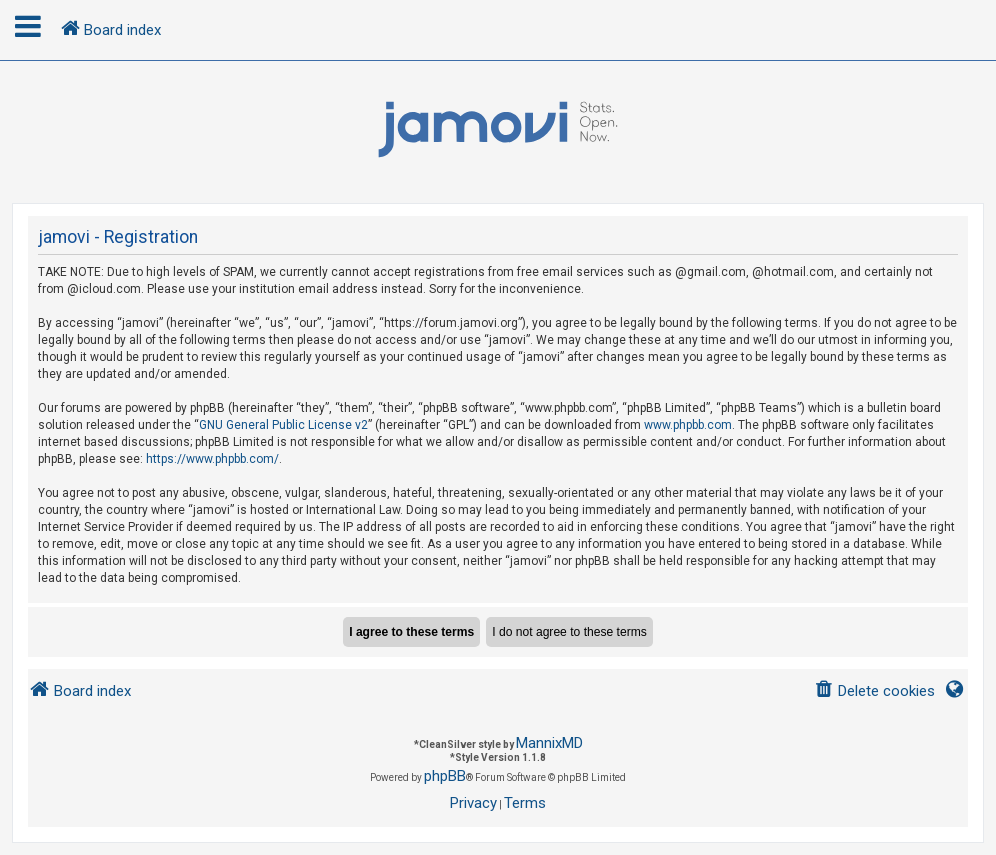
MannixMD (549, 743)
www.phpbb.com (688, 425)
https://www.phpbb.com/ (212, 459)
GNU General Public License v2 (283, 425)
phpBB (445, 776)
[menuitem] (874, 691)
